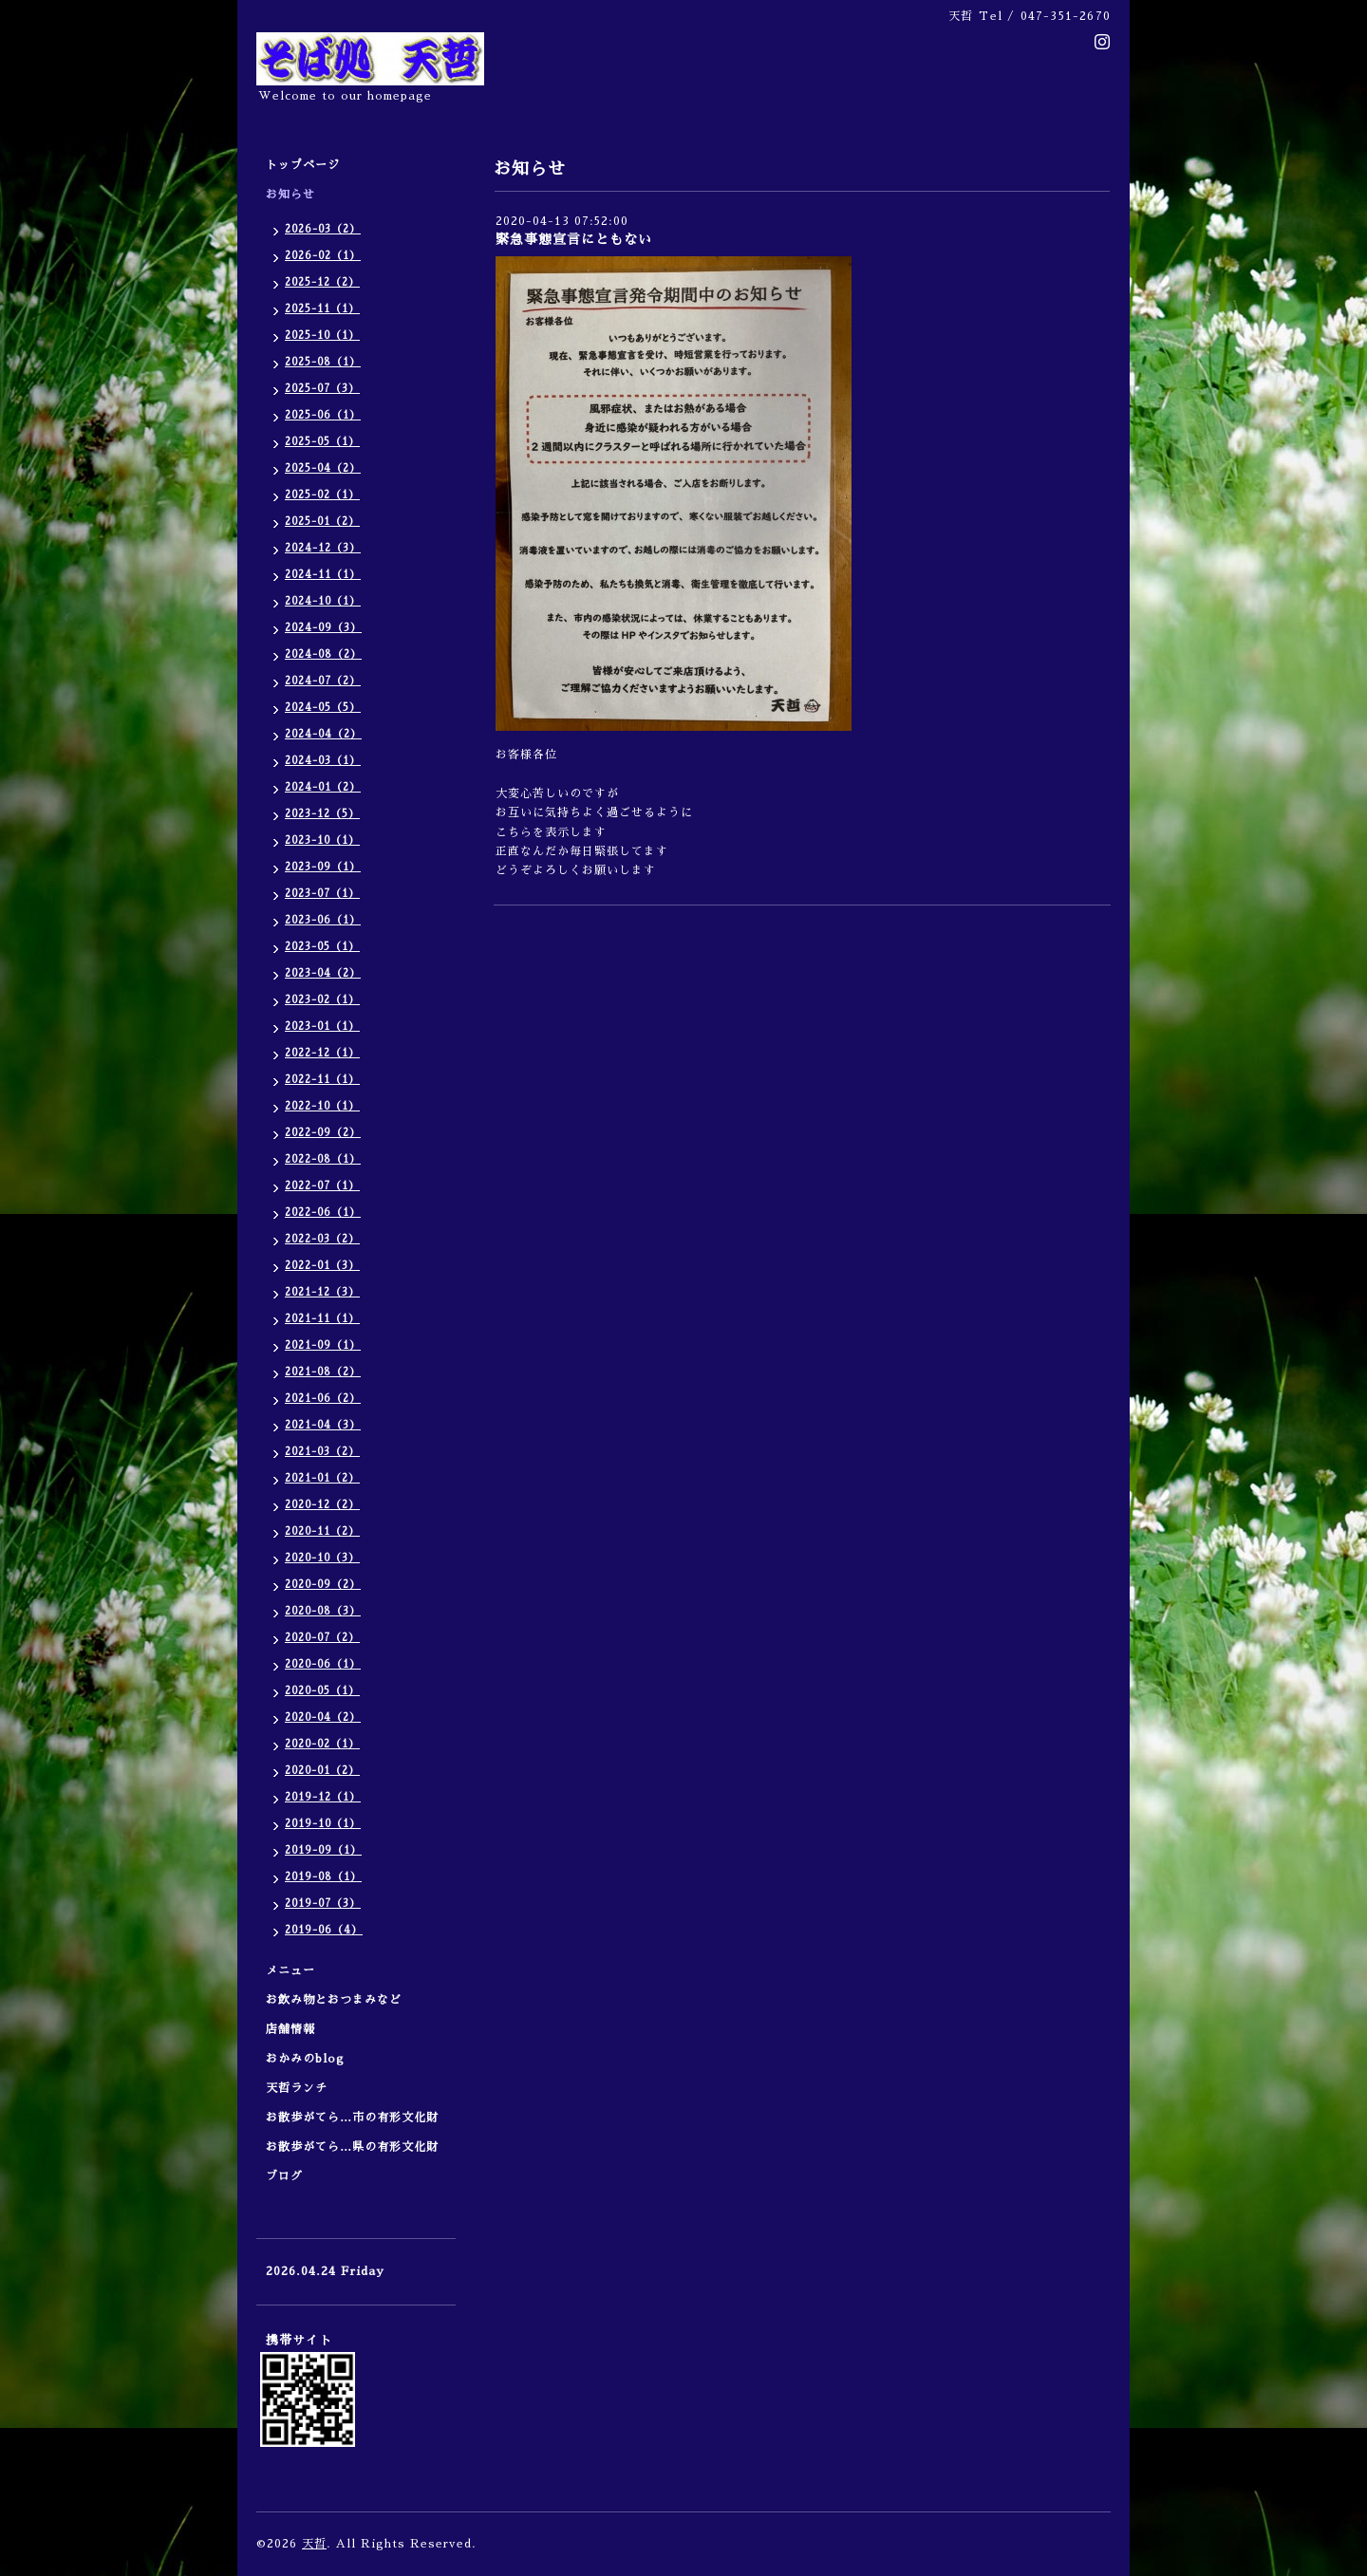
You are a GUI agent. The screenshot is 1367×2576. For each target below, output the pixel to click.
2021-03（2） (322, 1452)
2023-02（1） (322, 1000)
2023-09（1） (323, 867)
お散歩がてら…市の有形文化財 (352, 2117)
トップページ (303, 165)
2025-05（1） (322, 442)
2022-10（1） (322, 1106)
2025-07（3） (322, 388)
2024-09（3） (323, 628)
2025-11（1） (322, 309)
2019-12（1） (323, 1797)
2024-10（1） (323, 601)
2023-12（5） (322, 814)
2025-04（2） (323, 468)
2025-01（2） (322, 521)
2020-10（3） (322, 1558)
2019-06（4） (324, 1930)
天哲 (314, 2543)
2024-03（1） (323, 761)
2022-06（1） (323, 1212)
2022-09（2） (323, 1133)
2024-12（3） (323, 548)
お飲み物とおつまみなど (334, 2000)
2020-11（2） (322, 1531)
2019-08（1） (323, 1877)
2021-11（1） (322, 1319)
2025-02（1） (322, 495)
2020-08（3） (323, 1611)
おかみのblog (305, 2058)
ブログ (284, 2176)
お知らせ (290, 194)
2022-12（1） (322, 1053)
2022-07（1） (322, 1186)
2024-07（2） (323, 681)
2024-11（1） (323, 574)
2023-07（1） (322, 893)
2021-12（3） (322, 1292)
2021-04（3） (323, 1425)
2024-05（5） (323, 707)
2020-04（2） (323, 1717)
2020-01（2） (322, 1770)
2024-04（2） (323, 734)
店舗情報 (290, 2029)
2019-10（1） (323, 1824)
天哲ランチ (297, 2088)
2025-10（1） (322, 335)
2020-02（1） (322, 1744)
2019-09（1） (323, 1850)
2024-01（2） (323, 787)
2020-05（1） (322, 1691)
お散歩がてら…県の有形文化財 (352, 2147)
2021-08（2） (323, 1372)
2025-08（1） (323, 362)
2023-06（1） (323, 920)
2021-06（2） (323, 1398)
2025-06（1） (323, 415)
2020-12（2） (322, 1505)
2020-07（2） (322, 1638)
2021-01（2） (322, 1478)
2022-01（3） (322, 1265)
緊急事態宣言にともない (574, 239)
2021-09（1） (323, 1345)
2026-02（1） (323, 256)
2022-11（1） (322, 1079)
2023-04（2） (323, 973)
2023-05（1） (322, 947)
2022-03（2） (322, 1239)
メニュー (297, 1970)
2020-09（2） (323, 1584)
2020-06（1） (323, 1664)
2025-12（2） (322, 282)
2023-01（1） (322, 1026)
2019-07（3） (323, 1903)
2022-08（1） (323, 1159)
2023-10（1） (322, 840)
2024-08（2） (323, 654)
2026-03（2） (323, 229)
